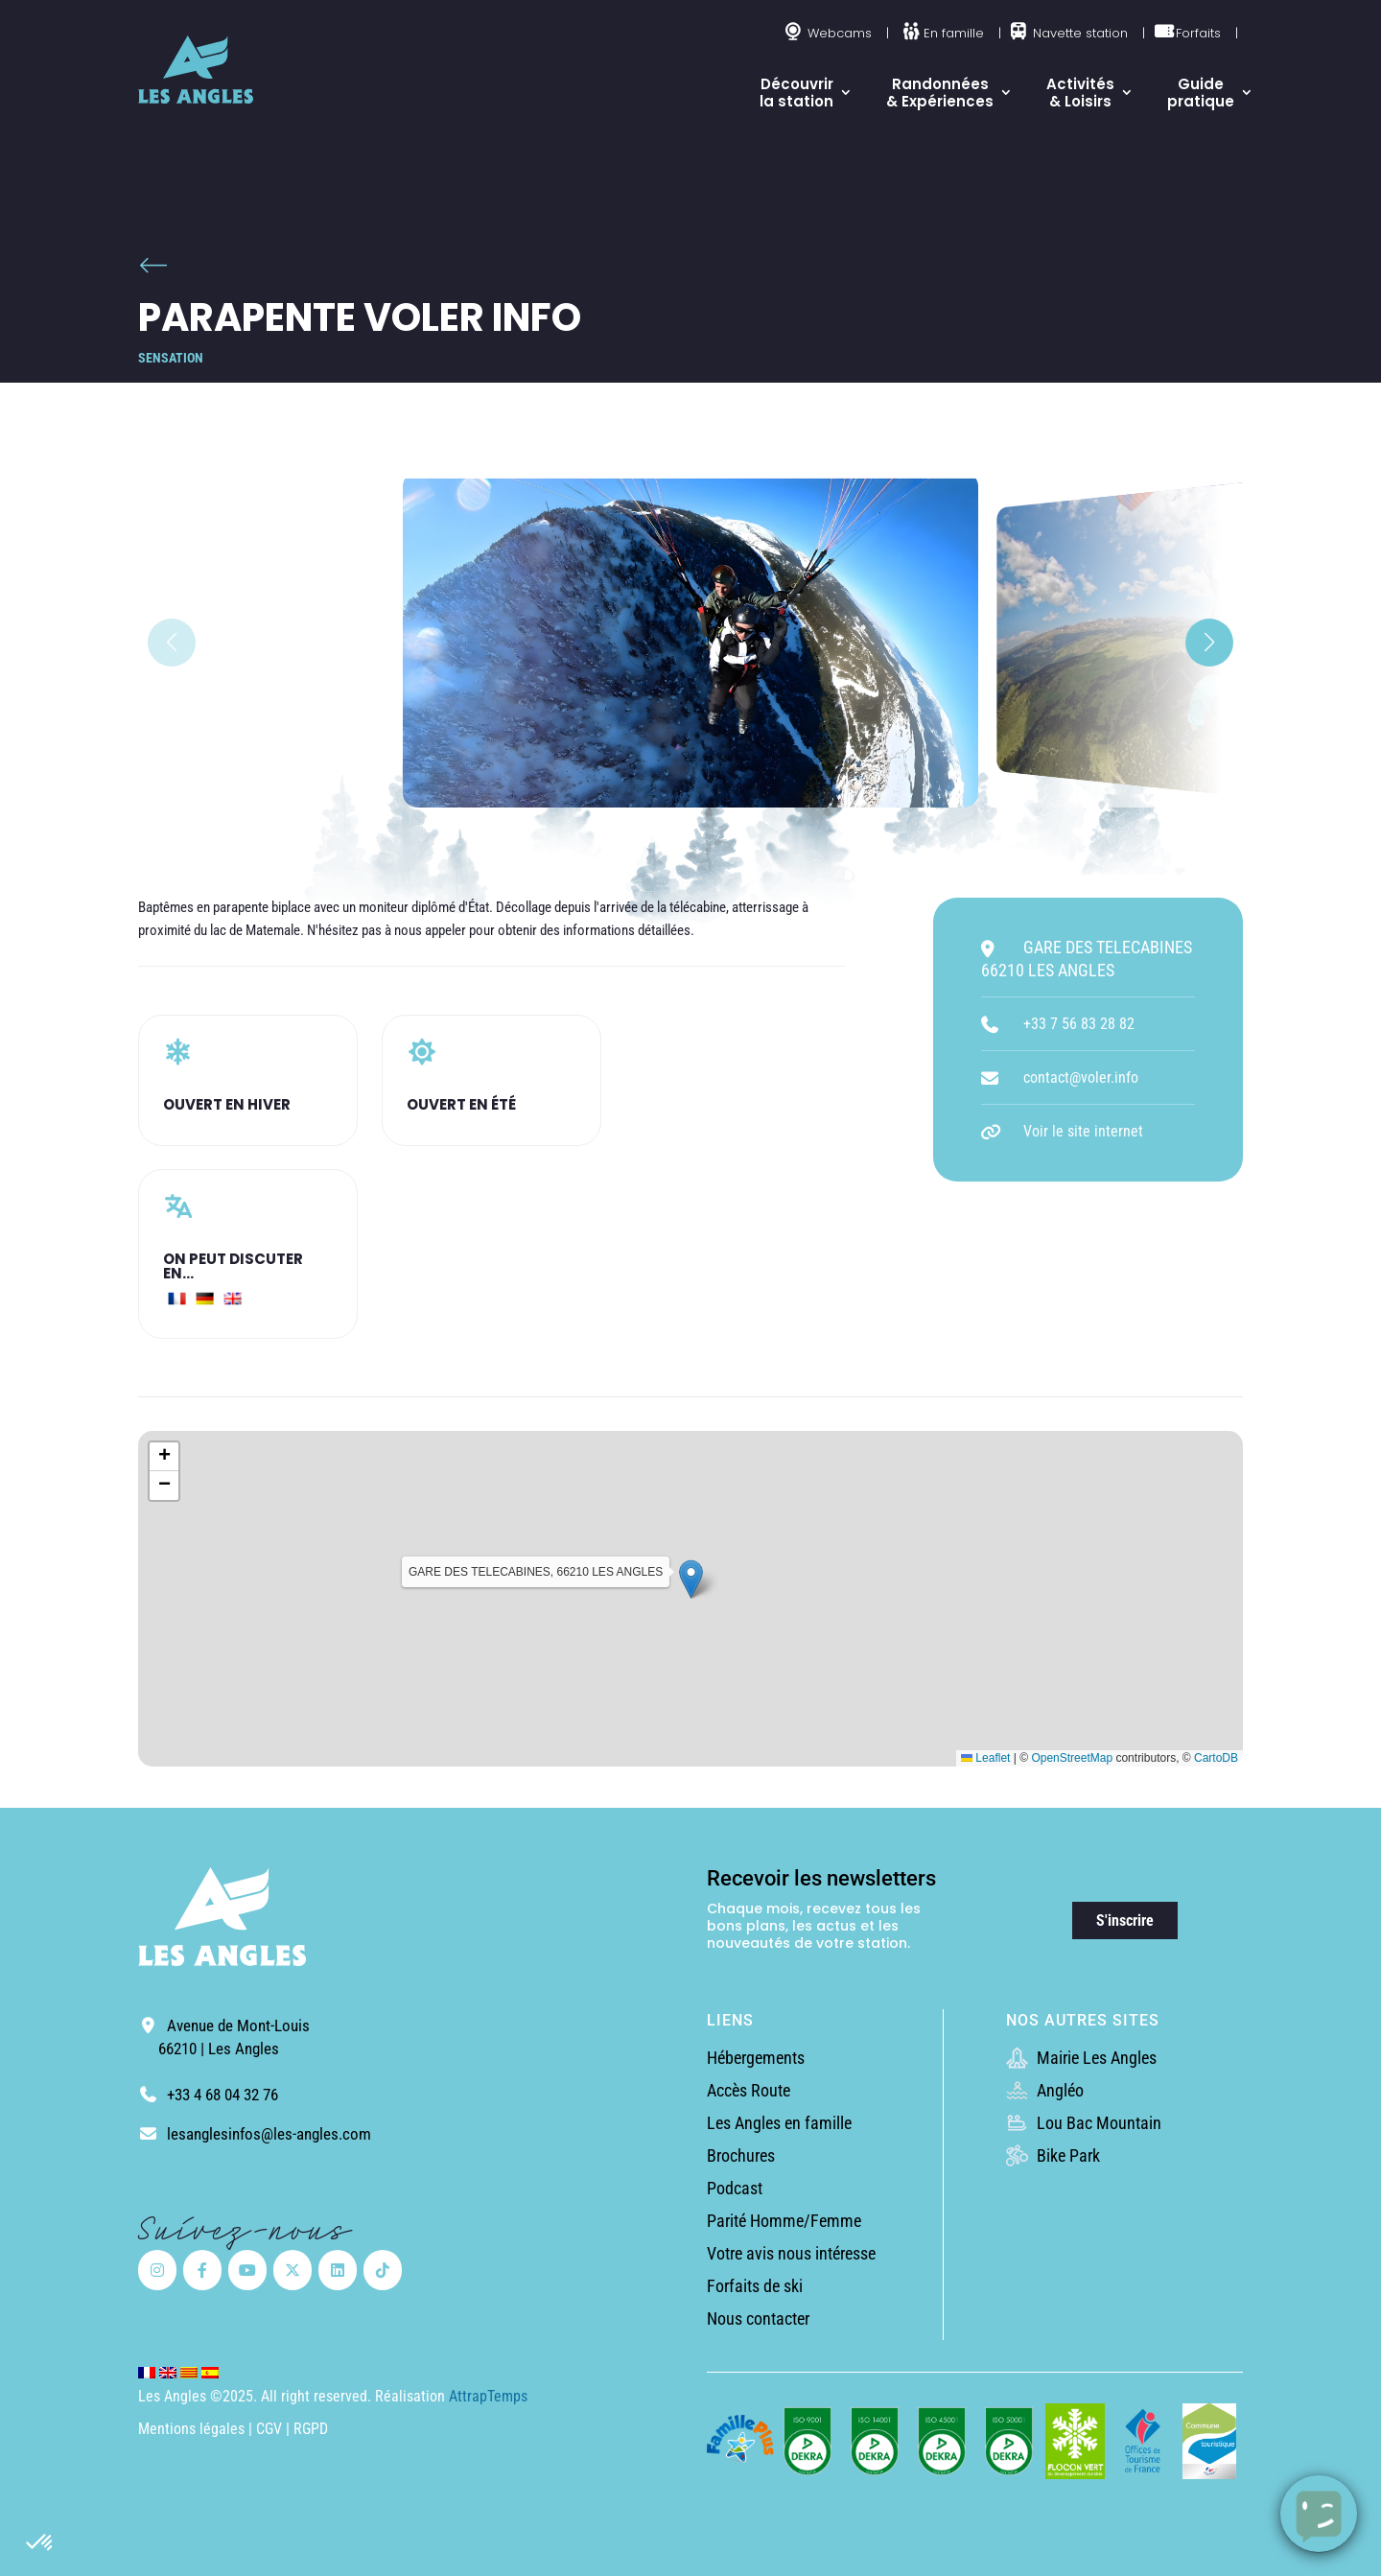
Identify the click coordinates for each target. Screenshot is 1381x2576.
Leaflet (985, 1758)
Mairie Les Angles (1081, 2058)
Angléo (1045, 2090)
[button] (40, 2543)
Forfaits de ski (755, 2286)
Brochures (741, 2155)
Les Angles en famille (779, 2123)
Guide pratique (1200, 92)
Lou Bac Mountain (1083, 2123)
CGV (271, 2429)
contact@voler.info (1080, 1077)
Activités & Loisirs (1080, 92)
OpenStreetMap (1071, 1758)
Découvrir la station (796, 92)
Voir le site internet (1083, 1131)
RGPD (310, 2429)
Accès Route (748, 2090)
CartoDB (1216, 1758)
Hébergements (756, 2058)
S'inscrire (1125, 1920)
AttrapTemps (488, 2396)
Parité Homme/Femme (784, 2221)
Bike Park (1053, 2155)
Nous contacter (758, 2318)
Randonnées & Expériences (940, 92)
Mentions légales (191, 2429)
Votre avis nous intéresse (791, 2253)
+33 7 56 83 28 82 (1079, 1024)
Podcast (734, 2188)
